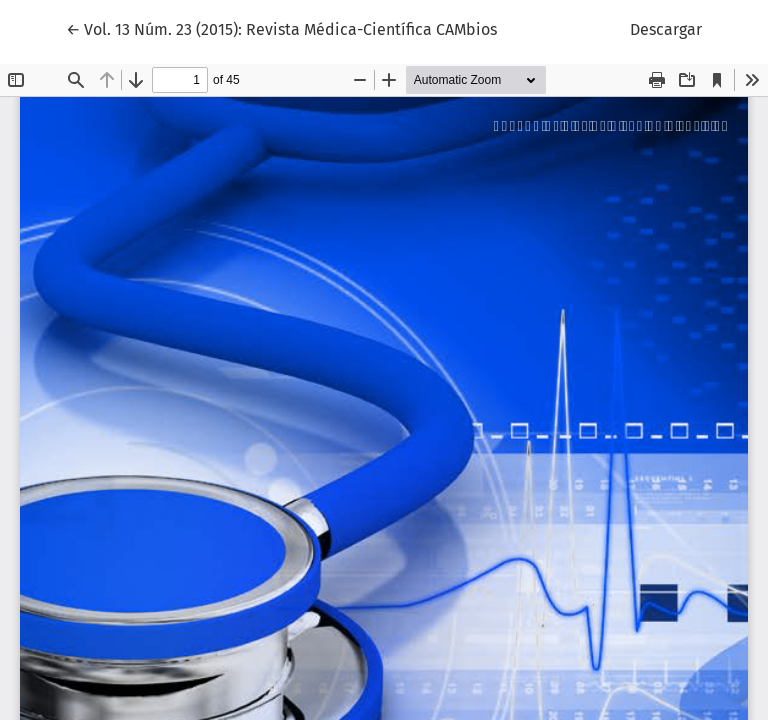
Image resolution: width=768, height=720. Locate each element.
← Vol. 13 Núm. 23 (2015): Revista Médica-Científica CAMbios (281, 28)
